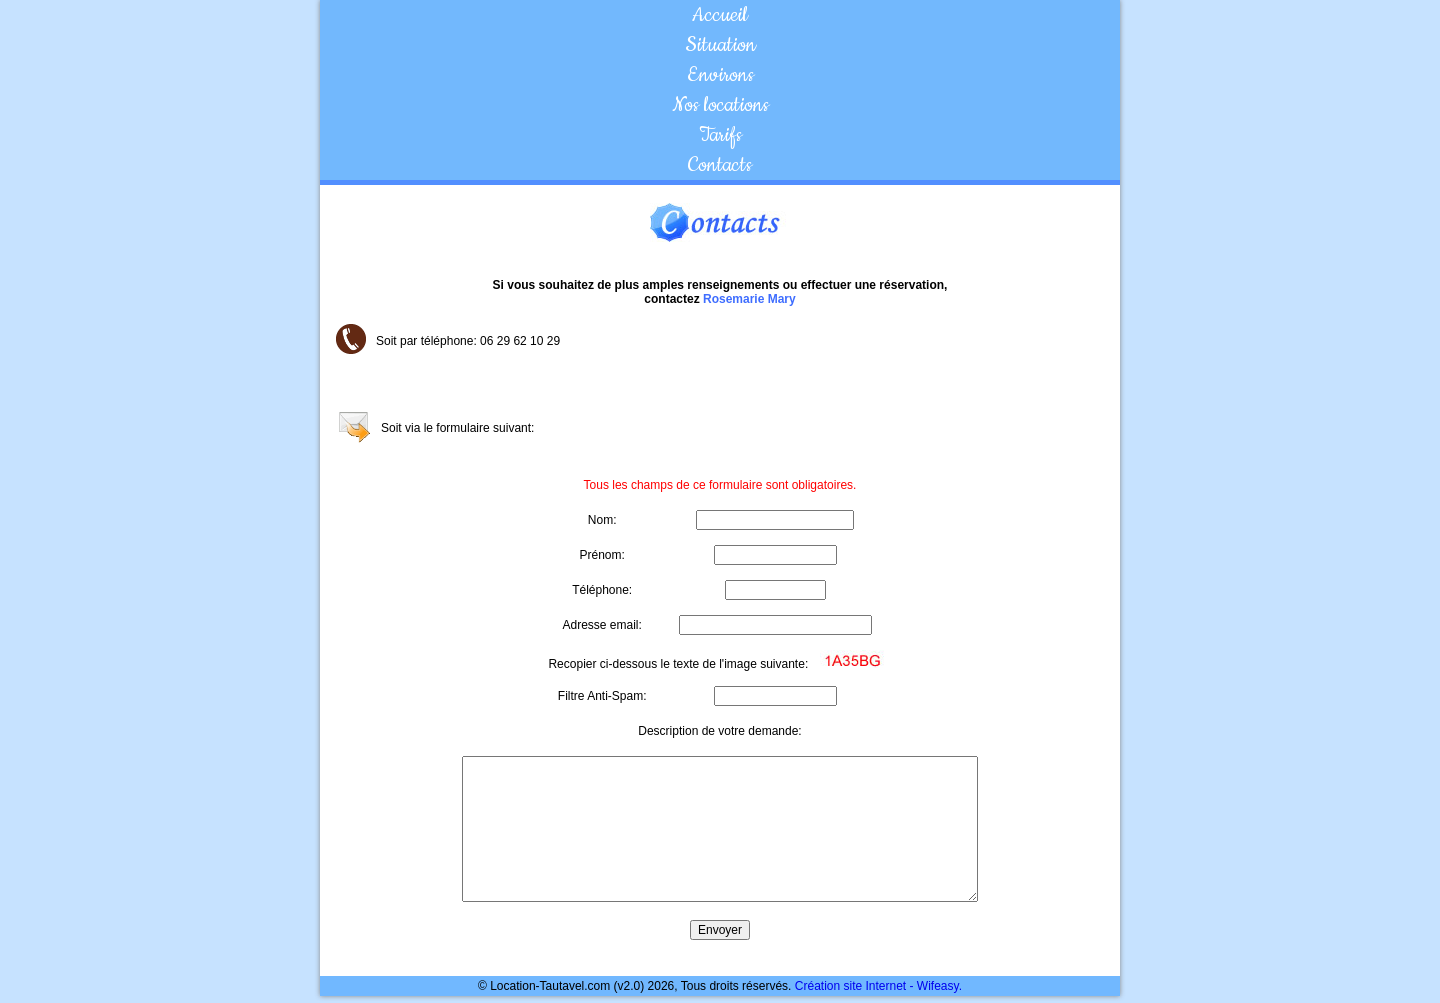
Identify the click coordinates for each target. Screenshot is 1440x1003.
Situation (720, 45)
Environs (720, 75)
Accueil (720, 15)
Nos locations (720, 105)
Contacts (720, 165)
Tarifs (720, 135)
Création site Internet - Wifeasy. (878, 986)
